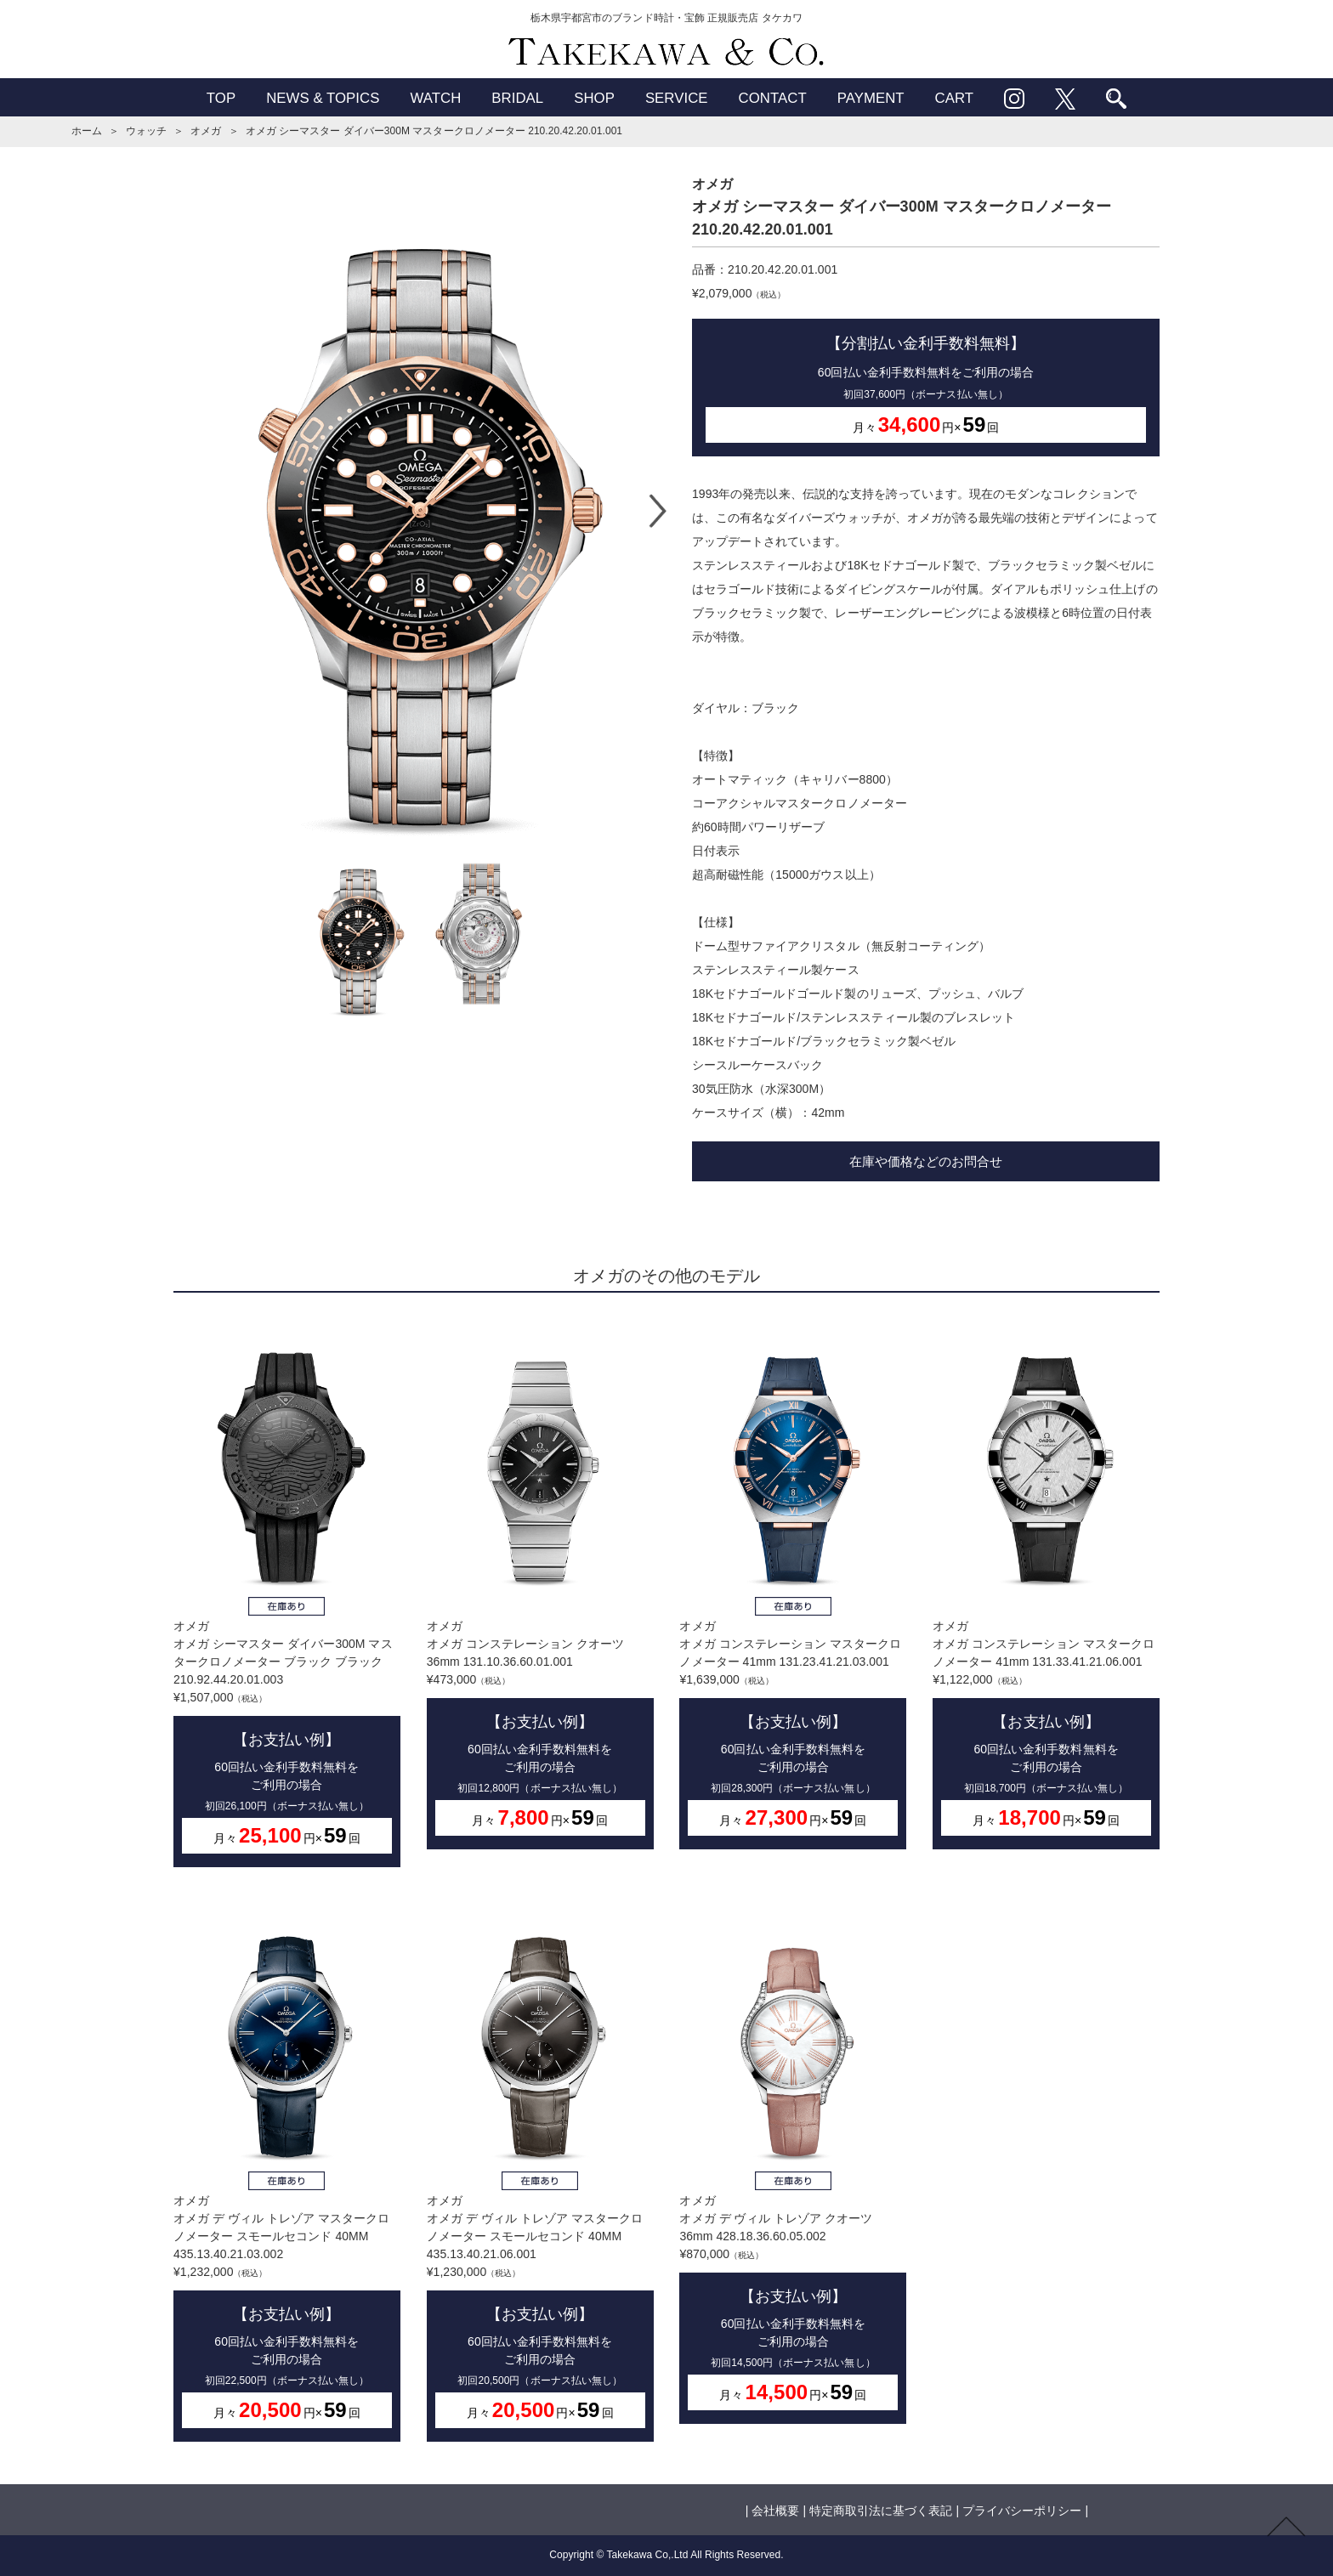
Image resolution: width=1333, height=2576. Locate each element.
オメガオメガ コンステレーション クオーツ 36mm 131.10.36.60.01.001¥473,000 (540, 1583)
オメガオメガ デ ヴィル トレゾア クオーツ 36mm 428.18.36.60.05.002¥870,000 (792, 2158)
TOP (221, 98)
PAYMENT (871, 98)
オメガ (205, 131)
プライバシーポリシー (1021, 2510)
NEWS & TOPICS (322, 98)
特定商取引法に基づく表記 (880, 2510)
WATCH (435, 98)
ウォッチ (146, 131)
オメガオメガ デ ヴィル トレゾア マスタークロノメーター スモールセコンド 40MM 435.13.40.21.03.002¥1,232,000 (286, 2167)
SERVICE (676, 98)
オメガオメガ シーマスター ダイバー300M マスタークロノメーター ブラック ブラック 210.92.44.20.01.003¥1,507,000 (286, 1592)
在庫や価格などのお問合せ (925, 1161)
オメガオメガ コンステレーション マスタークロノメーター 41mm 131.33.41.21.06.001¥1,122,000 (1046, 1583)
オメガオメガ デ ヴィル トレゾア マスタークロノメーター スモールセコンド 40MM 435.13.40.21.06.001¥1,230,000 (540, 2167)
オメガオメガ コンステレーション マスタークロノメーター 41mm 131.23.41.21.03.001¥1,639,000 (792, 1583)
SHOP (594, 98)
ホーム (86, 131)
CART (954, 98)
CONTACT (773, 98)
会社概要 (775, 2510)
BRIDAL (517, 98)
